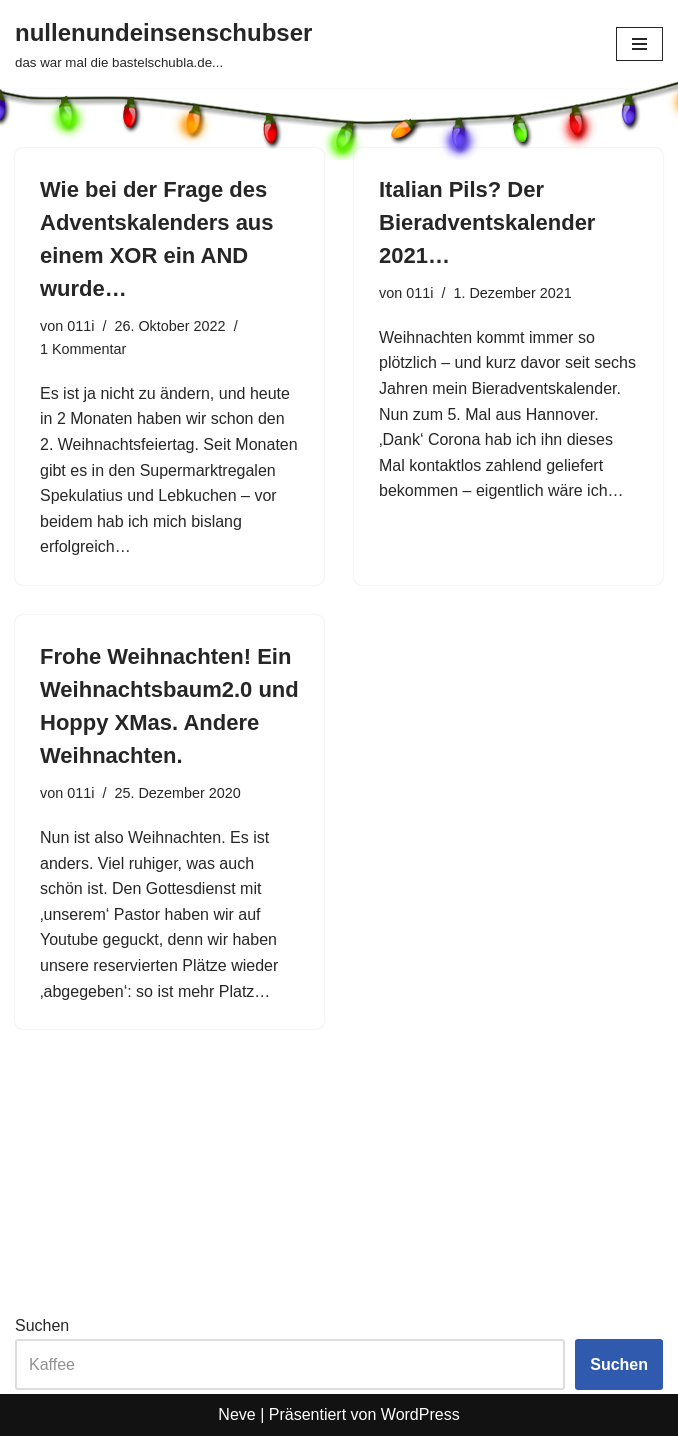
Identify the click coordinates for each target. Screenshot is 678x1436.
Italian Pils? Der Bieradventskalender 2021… (487, 222)
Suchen (42, 1325)
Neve (236, 1414)
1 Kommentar (83, 349)
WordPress (420, 1414)
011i (80, 326)
